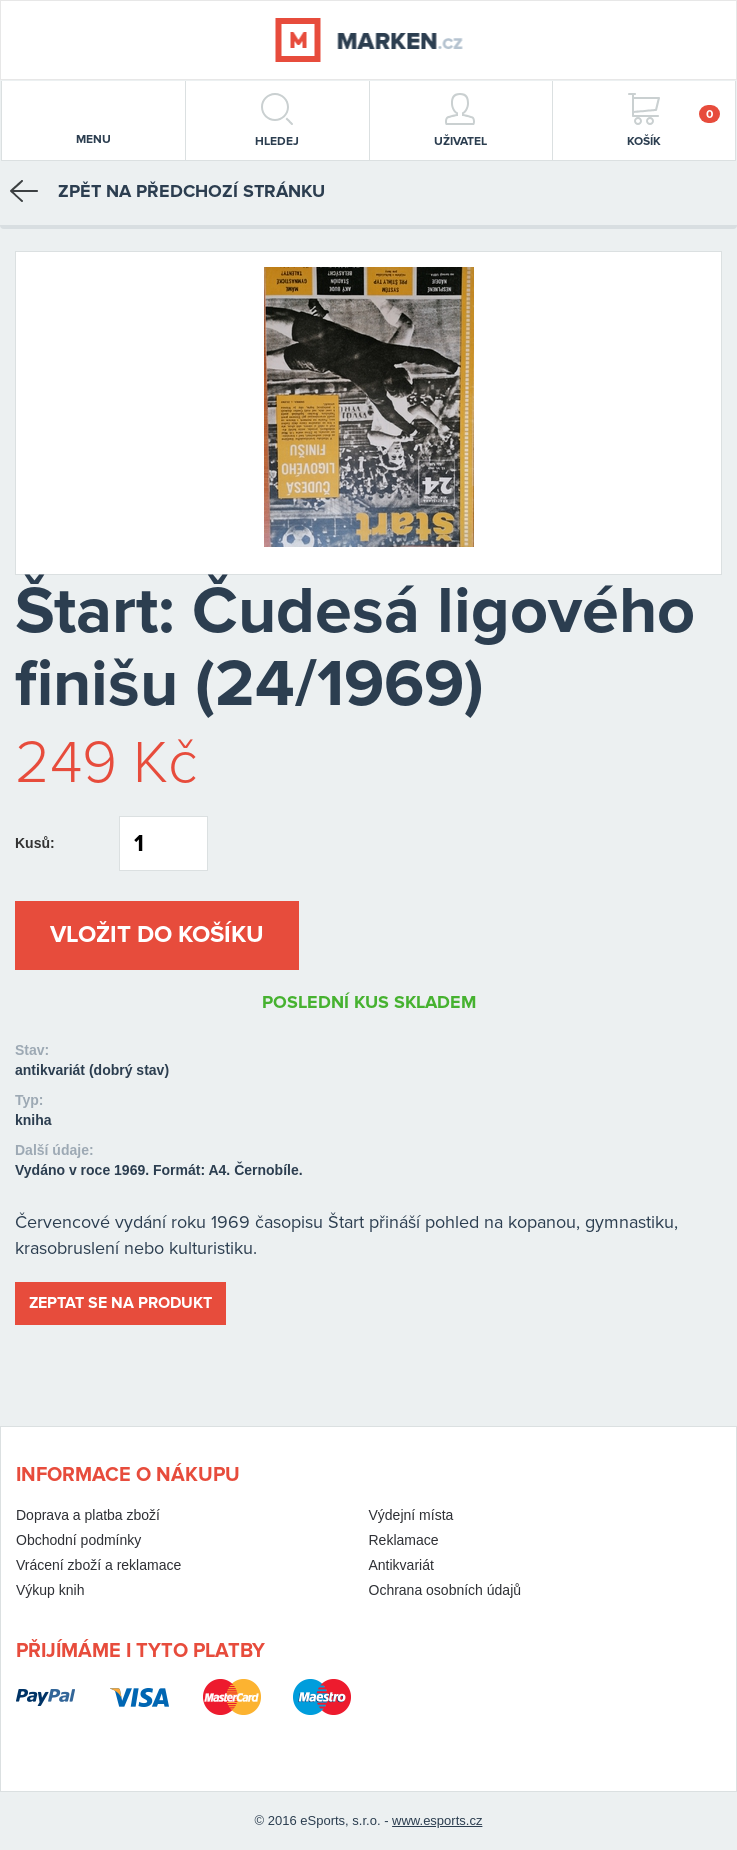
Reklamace (404, 1540)
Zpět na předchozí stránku (167, 191)
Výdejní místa (411, 1515)
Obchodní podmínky (78, 1540)
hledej (277, 120)
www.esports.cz (437, 1820)
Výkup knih (50, 1590)
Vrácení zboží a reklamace (98, 1565)
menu (93, 122)
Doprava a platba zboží (88, 1515)
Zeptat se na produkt (120, 1303)
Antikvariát (401, 1565)
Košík (673, 120)
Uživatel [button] (460, 120)
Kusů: (35, 843)
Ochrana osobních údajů (445, 1590)
